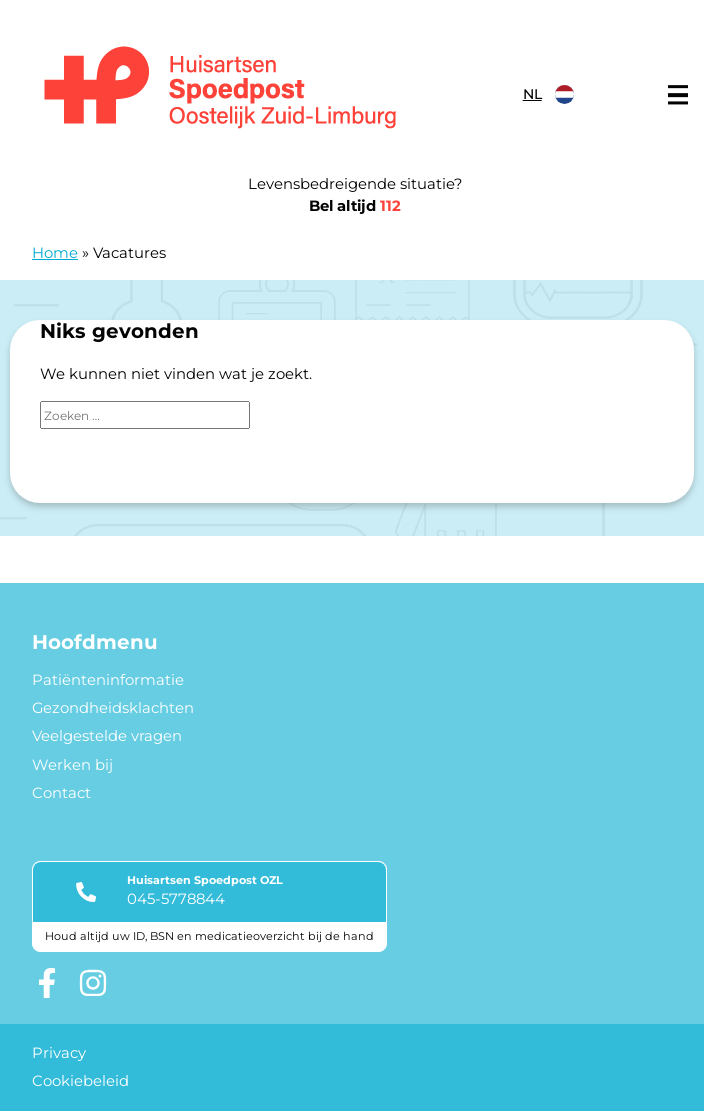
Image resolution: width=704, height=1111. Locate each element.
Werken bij (72, 765)
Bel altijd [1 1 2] (355, 206)
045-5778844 (176, 899)
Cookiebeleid (80, 1081)
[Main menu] (678, 95)
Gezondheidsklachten (113, 708)
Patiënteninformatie (108, 680)
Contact (61, 793)
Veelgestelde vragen (107, 736)
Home (55, 253)
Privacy (59, 1053)
